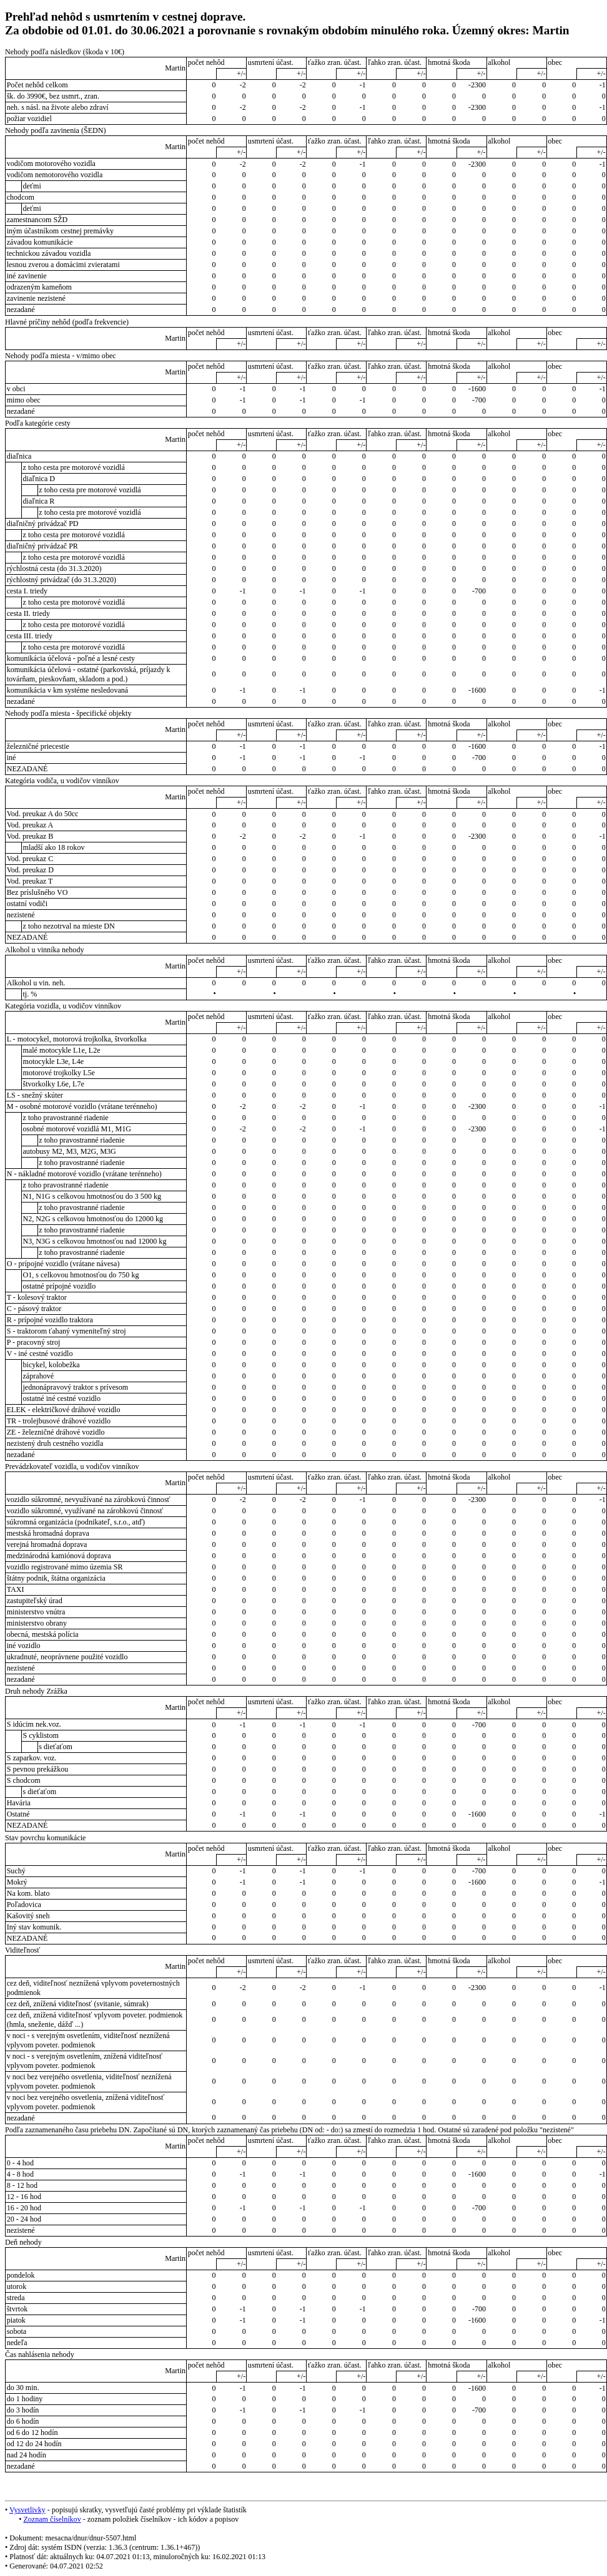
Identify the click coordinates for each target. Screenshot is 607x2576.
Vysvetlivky (27, 2509)
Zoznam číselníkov (52, 2519)
